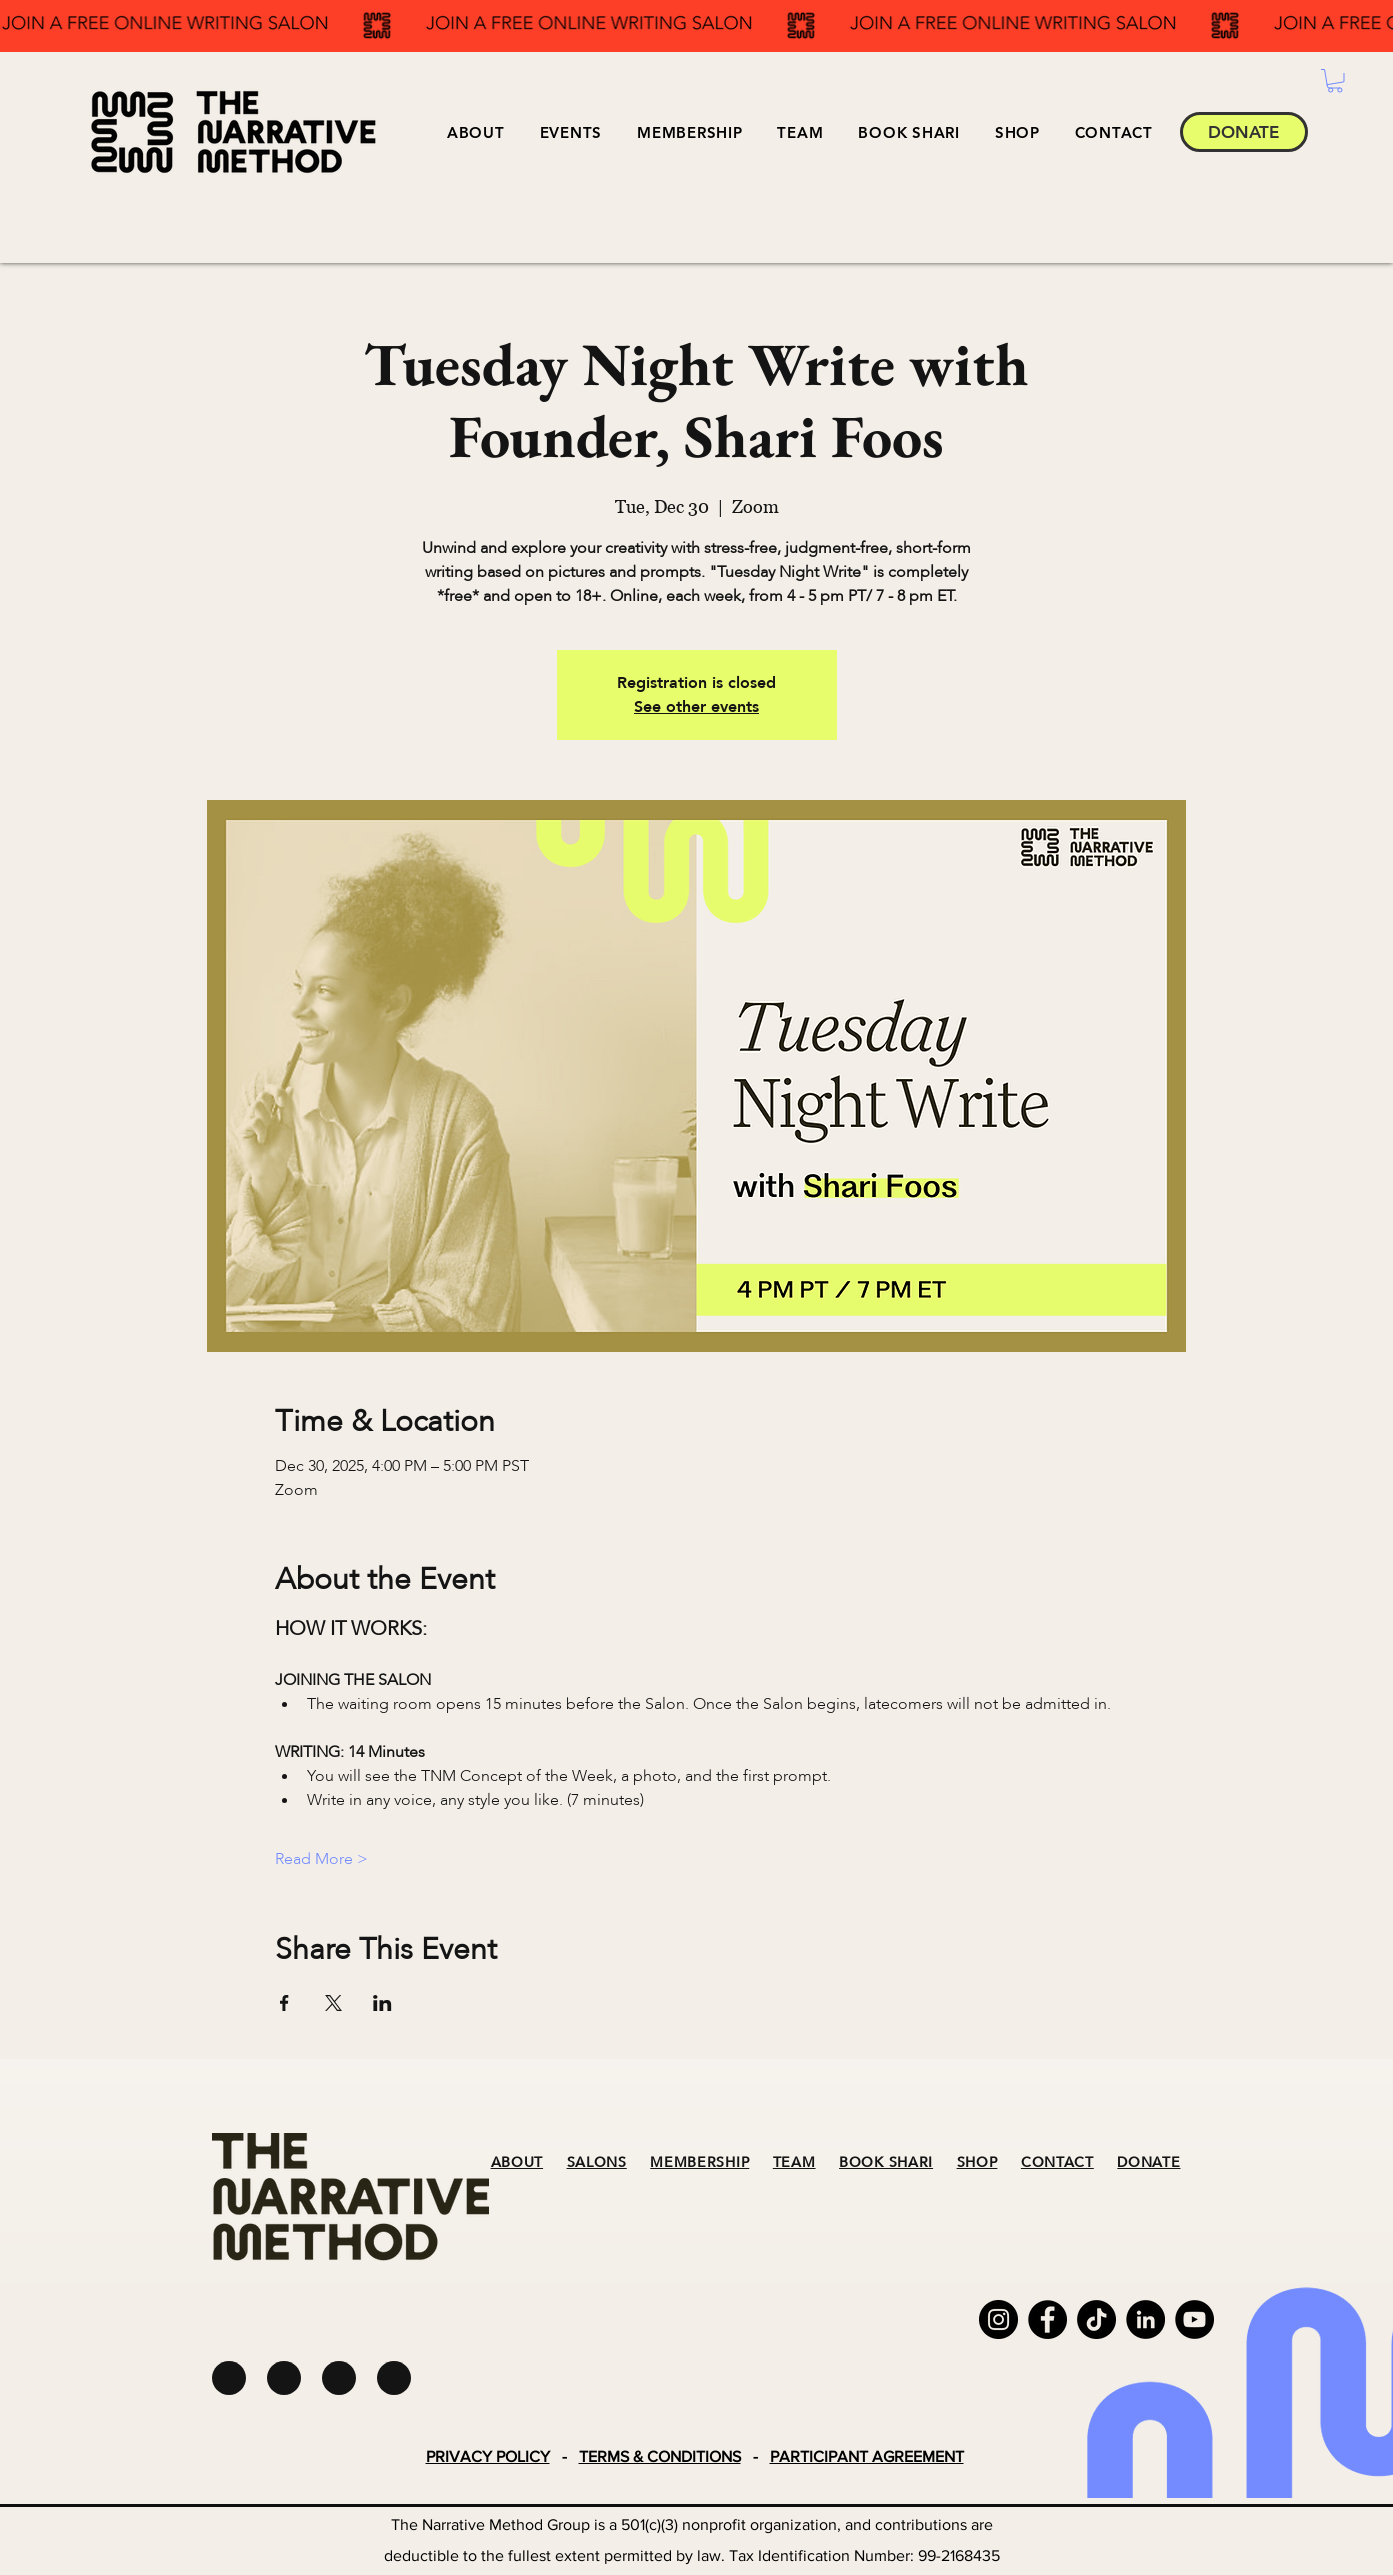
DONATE (1148, 2162)
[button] (570, 132)
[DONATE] (1244, 132)
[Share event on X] (333, 2003)
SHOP (977, 2162)
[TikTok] (1096, 2319)
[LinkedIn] (1145, 2319)
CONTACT (1057, 2162)
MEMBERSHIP (699, 2162)
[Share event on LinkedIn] (382, 2003)
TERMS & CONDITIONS (660, 2456)
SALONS (597, 2162)
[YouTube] (1194, 2319)
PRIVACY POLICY (488, 2456)
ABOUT (517, 2162)
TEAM (794, 2162)
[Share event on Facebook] (284, 2003)
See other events (696, 707)
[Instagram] (998, 2319)
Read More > (321, 1859)
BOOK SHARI (886, 2162)
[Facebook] (1047, 2319)
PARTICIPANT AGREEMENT (867, 2456)
